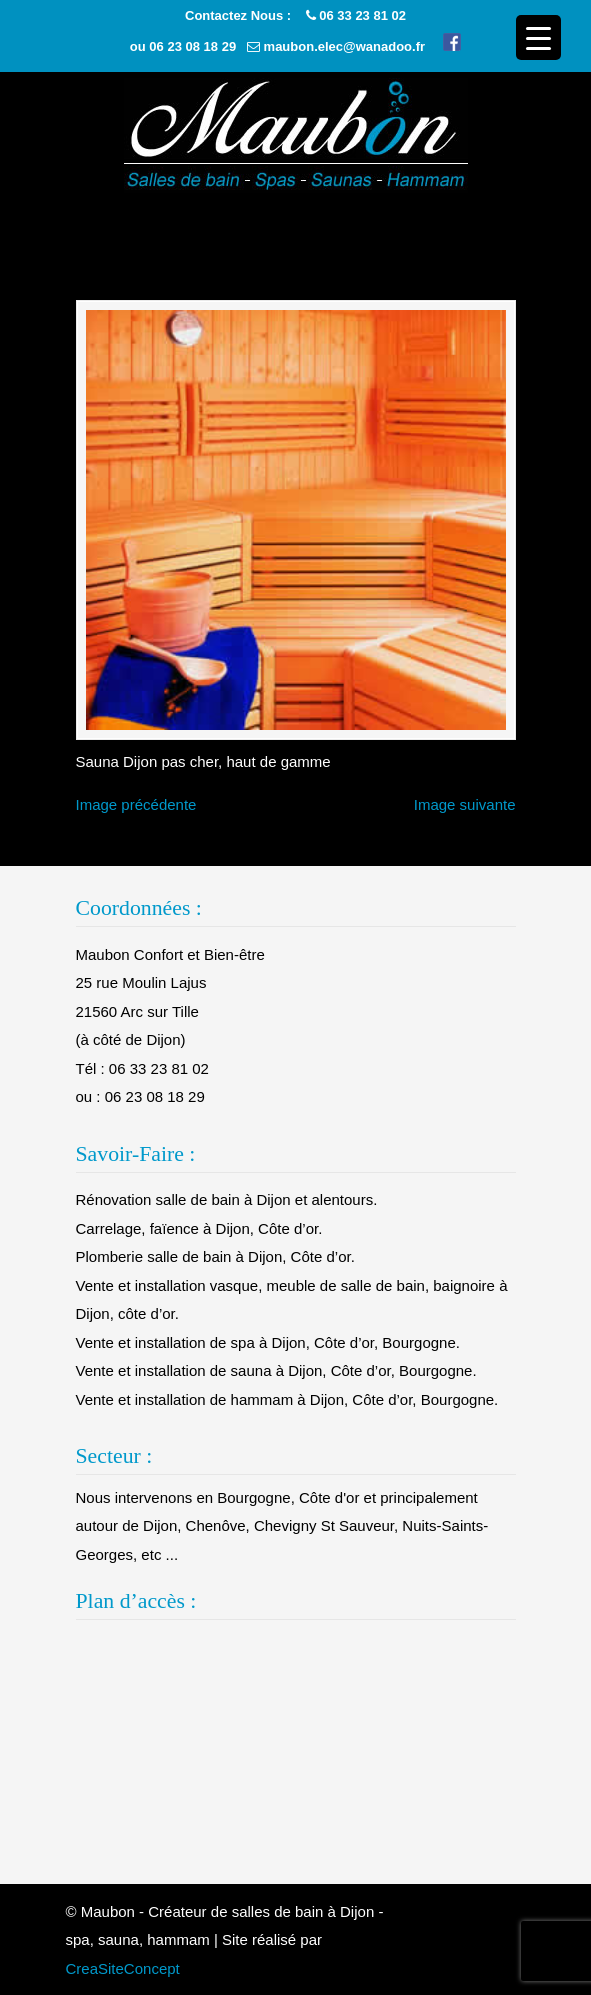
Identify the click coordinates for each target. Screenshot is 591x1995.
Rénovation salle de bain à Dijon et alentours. (227, 1199)
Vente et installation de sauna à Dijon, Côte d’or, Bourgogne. (276, 1370)
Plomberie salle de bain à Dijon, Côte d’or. (215, 1256)
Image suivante (465, 804)
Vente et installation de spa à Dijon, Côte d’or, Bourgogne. (268, 1342)
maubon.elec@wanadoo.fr (344, 46)
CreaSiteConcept (123, 1968)
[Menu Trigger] (538, 37)
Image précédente (136, 804)
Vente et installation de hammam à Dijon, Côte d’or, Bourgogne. (287, 1399)
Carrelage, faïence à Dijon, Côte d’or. (199, 1228)
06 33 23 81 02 (362, 15)
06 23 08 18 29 (192, 46)
